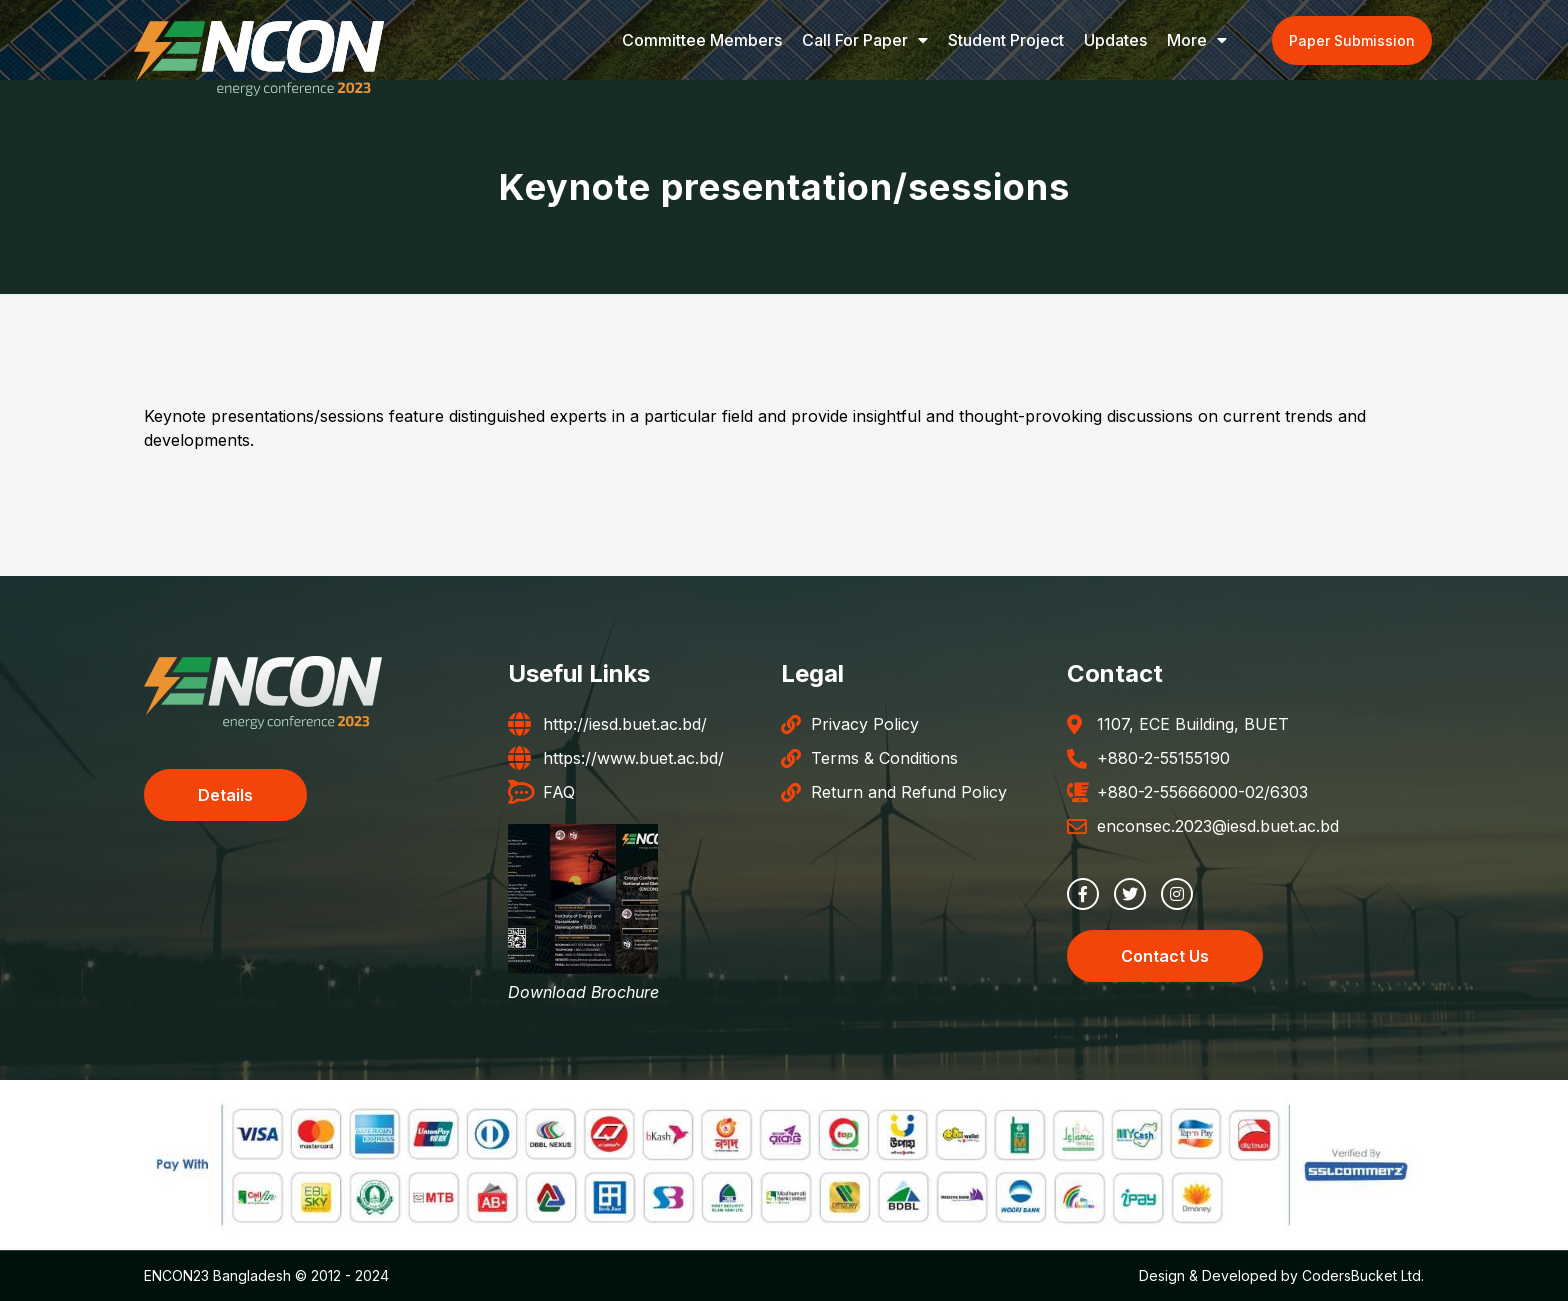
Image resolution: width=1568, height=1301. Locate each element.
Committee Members (702, 40)
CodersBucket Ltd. (1363, 1275)
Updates (1115, 40)
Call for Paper (865, 40)
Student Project (1006, 40)
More (1197, 40)
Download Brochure (583, 992)
